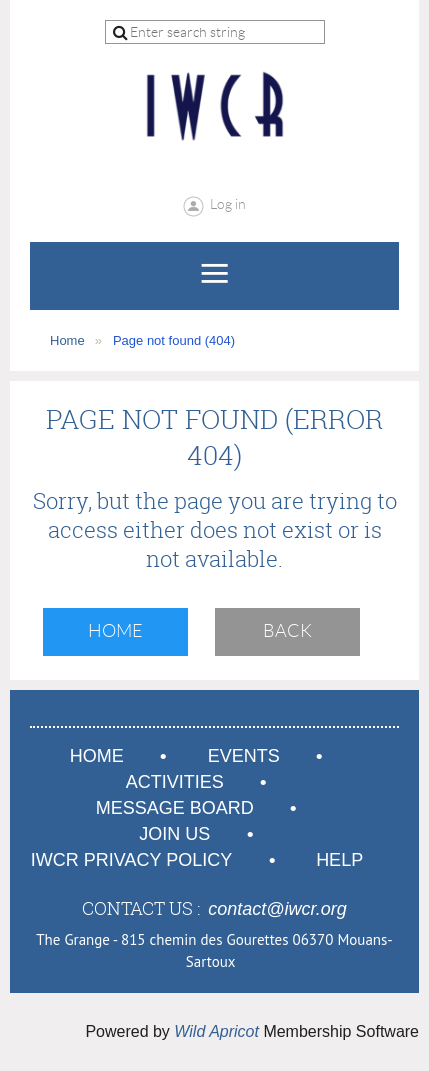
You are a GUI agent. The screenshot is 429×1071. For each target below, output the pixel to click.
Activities (175, 782)
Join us (174, 834)
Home (67, 340)
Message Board (175, 808)
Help (339, 860)
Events (244, 756)
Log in (228, 204)
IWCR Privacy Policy (131, 860)
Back (287, 631)
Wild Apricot (216, 1031)
